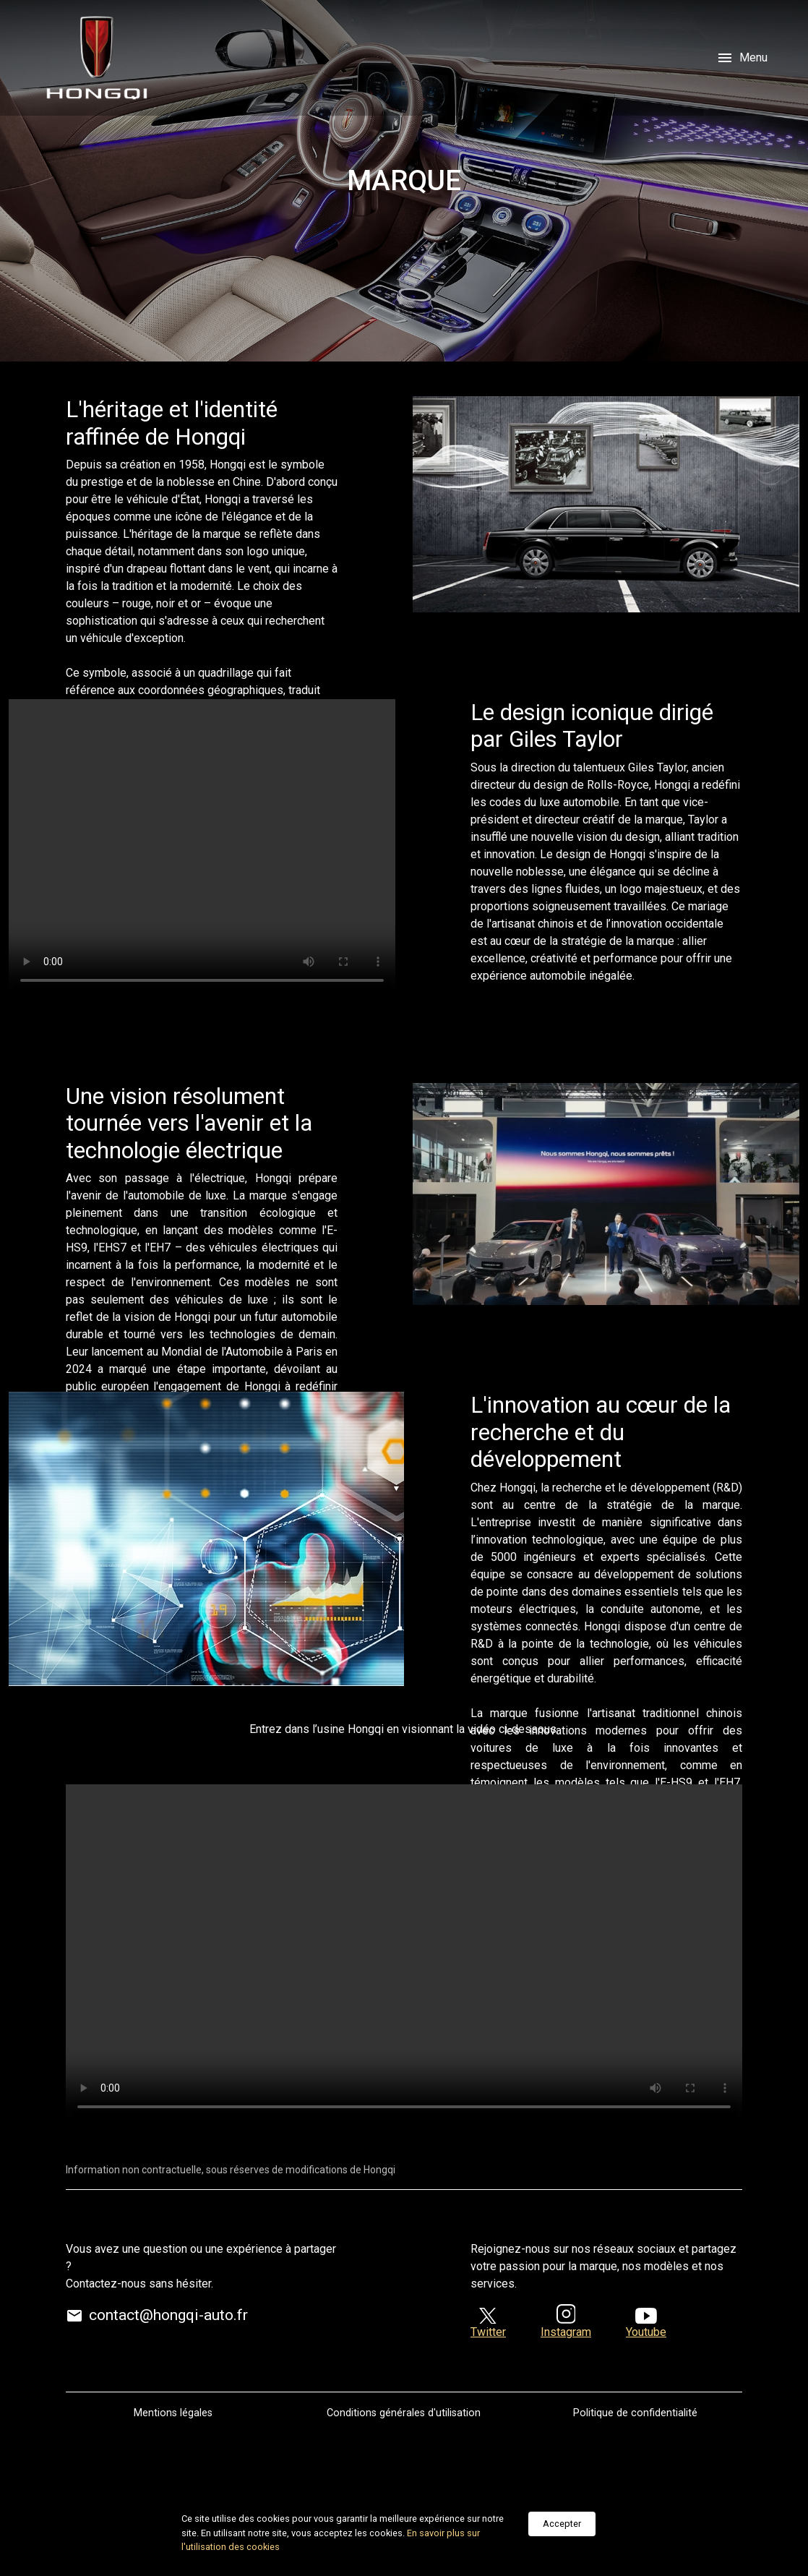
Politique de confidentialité (635, 2413)
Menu (742, 58)
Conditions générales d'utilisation (404, 2413)
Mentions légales (173, 2413)
